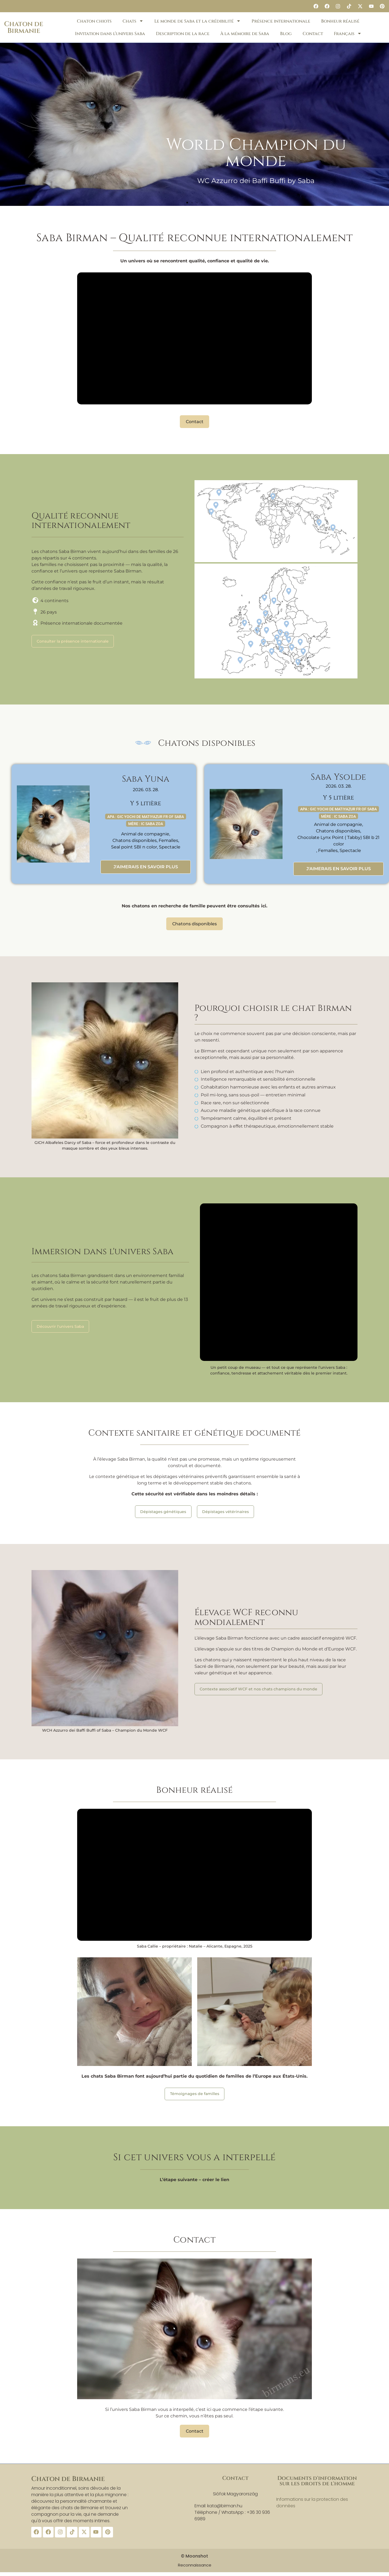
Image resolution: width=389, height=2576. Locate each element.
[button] (187, 202)
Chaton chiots (94, 21)
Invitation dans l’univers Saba (110, 34)
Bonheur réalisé (340, 21)
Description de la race (182, 34)
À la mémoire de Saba (244, 34)
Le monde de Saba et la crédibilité (197, 21)
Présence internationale (281, 21)
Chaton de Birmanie (23, 27)
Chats (133, 21)
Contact (313, 34)
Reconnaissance (194, 2564)
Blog (286, 34)
